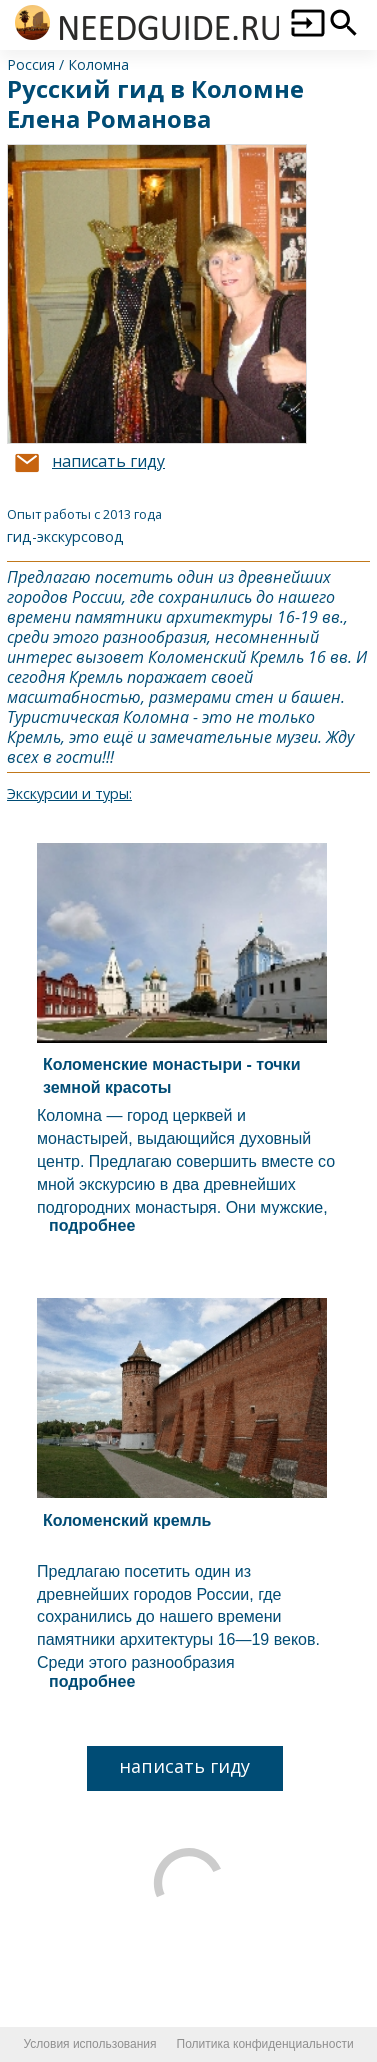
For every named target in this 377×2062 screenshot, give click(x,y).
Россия (31, 64)
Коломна (98, 64)
